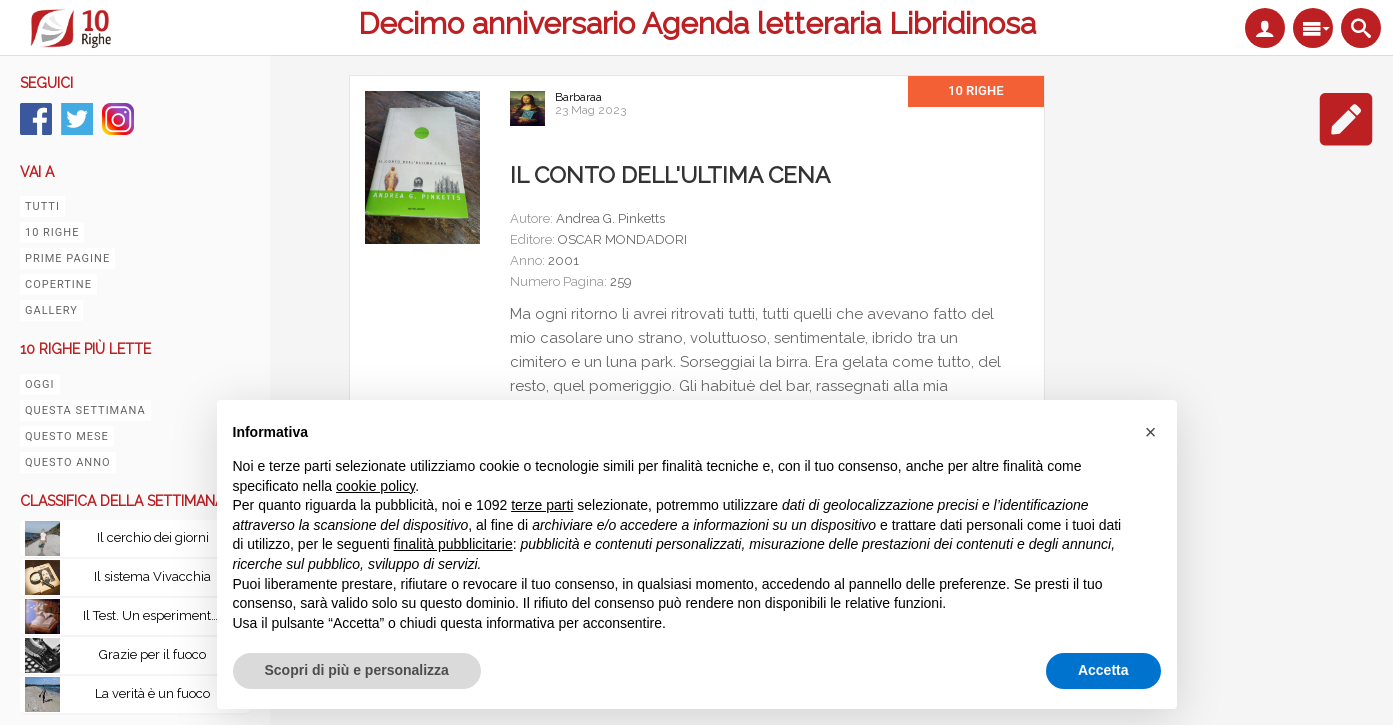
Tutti (42, 206)
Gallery (51, 310)
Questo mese (67, 436)
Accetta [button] (1103, 670)
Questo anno (68, 462)
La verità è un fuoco (152, 693)
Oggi (40, 384)
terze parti (542, 505)
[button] (1151, 432)
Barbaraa (578, 97)
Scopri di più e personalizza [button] (357, 670)
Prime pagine (67, 258)
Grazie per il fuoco (152, 654)
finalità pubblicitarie (453, 544)
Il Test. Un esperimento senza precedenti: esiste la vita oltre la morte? (158, 615)
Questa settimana (85, 410)
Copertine (58, 284)
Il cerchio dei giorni (153, 537)
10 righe (52, 232)
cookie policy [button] (375, 486)
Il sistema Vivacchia (152, 576)
